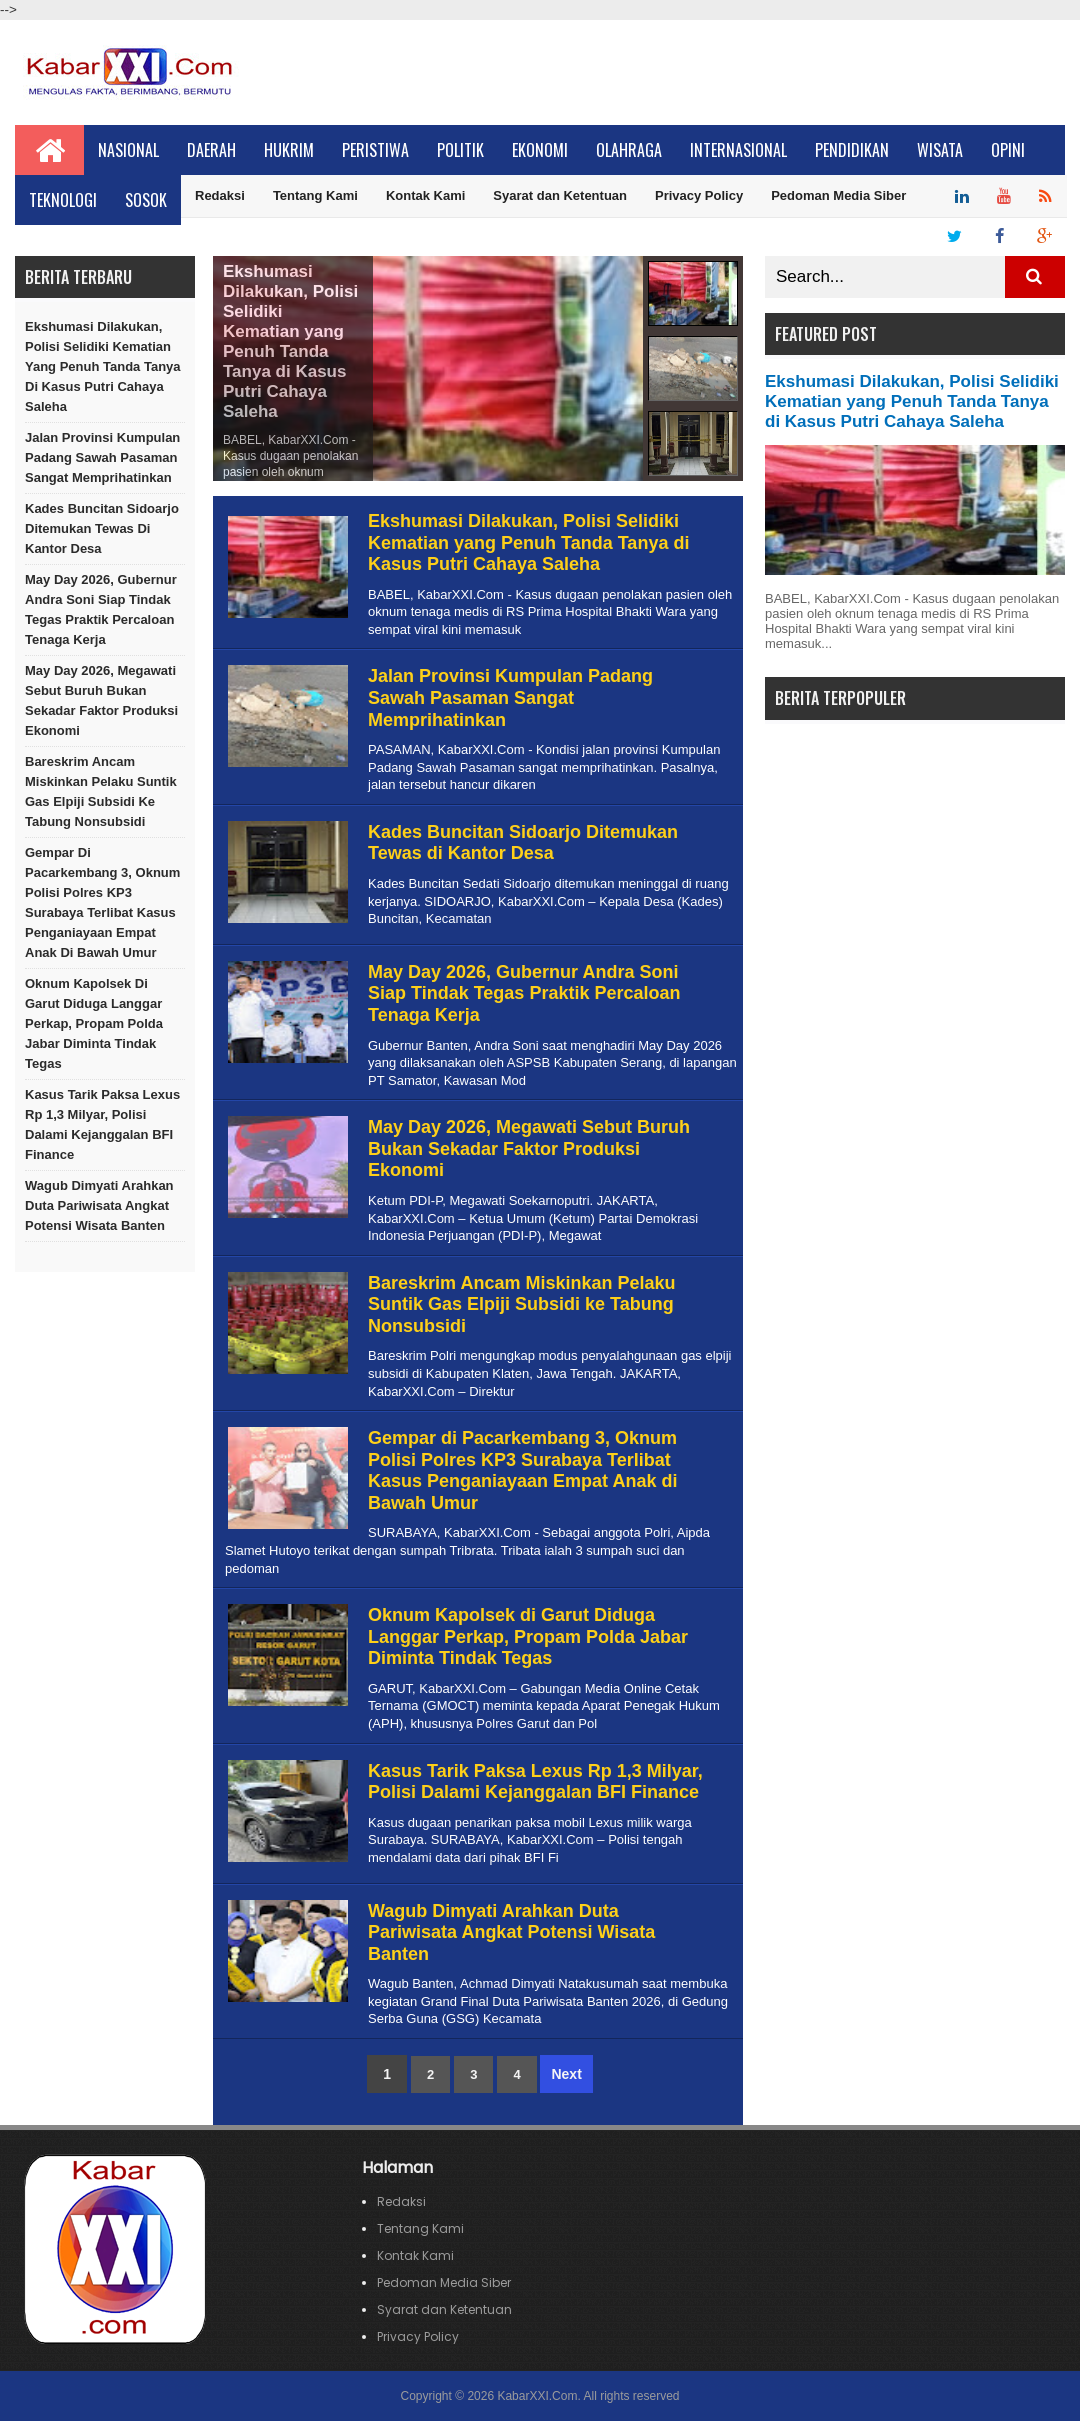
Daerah (211, 150)
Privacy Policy (699, 195)
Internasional (738, 150)
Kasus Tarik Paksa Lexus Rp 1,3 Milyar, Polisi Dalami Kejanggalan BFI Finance (102, 1124)
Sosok (146, 200)
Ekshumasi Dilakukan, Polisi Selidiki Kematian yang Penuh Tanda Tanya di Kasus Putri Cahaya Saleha (103, 366)
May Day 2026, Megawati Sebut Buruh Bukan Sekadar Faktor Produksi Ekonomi (101, 700)
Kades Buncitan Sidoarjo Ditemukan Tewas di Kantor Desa (102, 528)
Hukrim (289, 150)
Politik (460, 150)
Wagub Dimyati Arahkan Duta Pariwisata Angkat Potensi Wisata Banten (99, 1205)
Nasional (128, 150)
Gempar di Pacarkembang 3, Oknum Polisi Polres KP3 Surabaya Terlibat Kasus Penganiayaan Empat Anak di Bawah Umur (102, 902)
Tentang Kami (315, 195)
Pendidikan (852, 150)
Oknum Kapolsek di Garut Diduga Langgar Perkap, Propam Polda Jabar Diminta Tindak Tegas (94, 1023)
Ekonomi (540, 150)
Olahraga (629, 150)
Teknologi (63, 200)
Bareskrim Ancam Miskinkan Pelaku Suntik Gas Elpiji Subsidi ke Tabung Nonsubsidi (101, 791)
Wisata (940, 150)
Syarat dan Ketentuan (560, 195)
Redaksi (220, 195)
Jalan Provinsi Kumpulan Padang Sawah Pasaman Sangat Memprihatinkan (102, 457)
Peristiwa (375, 150)
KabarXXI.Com (537, 2396)
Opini (1008, 150)
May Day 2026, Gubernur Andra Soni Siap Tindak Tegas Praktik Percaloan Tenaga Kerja (101, 609)
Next (566, 2074)
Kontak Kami (425, 195)
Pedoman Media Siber (838, 195)
